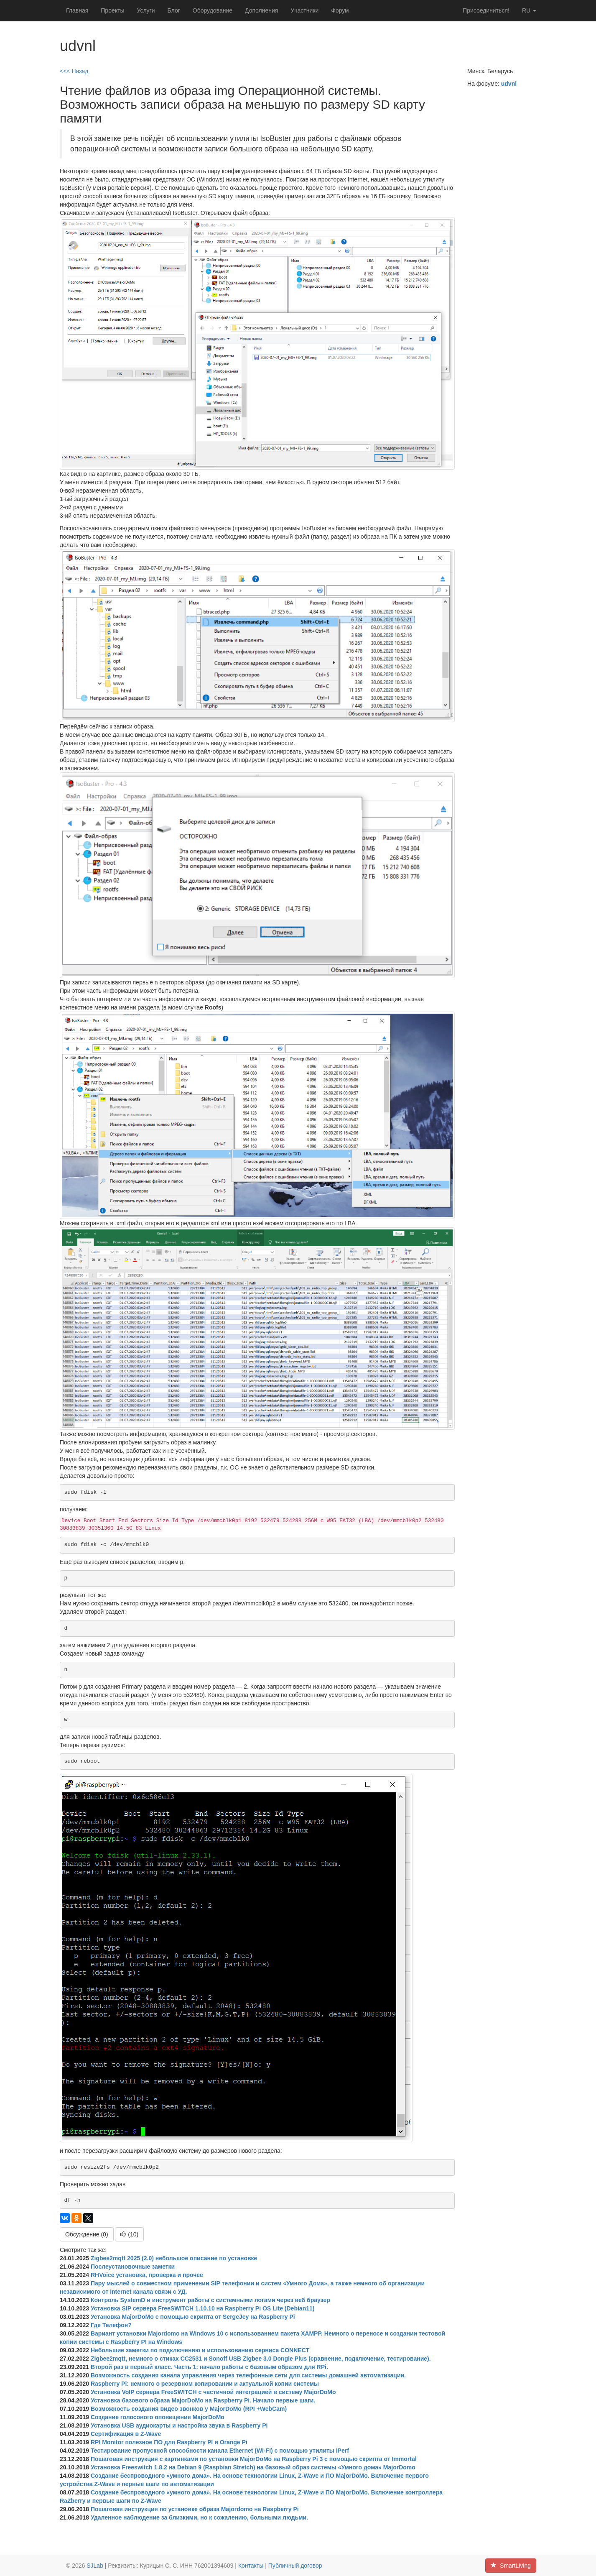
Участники (304, 10)
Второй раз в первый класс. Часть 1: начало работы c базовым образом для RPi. (209, 2367)
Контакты (250, 2565)
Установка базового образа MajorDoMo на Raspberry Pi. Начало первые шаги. (203, 2400)
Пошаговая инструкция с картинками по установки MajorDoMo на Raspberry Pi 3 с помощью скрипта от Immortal (254, 2459)
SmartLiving (511, 2565)
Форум (340, 10)
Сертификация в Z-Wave (126, 2433)
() (129, 2234)
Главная (77, 10)
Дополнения (261, 10)
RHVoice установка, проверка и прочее (147, 2275)
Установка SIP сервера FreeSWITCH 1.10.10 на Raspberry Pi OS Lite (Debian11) (202, 2308)
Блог (174, 10)
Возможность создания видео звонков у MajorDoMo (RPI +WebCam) (189, 2408)
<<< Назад (74, 71)
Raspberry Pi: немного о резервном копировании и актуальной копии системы (205, 2383)
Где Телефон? (111, 2325)
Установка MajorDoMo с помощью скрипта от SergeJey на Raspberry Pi (193, 2316)
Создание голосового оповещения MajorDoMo (157, 2417)
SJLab (95, 2565)
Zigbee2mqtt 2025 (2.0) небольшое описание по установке (174, 2258)
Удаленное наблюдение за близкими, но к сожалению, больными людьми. (199, 2517)
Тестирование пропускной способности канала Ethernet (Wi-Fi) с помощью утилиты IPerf (220, 2450)
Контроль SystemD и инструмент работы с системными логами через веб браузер (210, 2300)
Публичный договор (295, 2565)
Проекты (112, 10)
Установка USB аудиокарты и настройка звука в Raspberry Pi (179, 2425)
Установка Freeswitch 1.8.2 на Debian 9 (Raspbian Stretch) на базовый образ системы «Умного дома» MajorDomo (253, 2467)
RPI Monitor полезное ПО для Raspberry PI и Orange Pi (169, 2442)
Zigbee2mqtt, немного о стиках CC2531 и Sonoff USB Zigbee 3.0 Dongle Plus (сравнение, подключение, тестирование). (261, 2358)
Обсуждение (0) (86, 2234)
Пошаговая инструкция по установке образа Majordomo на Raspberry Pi (195, 2509)
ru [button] (529, 10)
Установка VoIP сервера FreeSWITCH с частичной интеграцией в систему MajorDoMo (213, 2392)
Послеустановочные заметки (133, 2266)
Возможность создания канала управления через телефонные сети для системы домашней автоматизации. (248, 2375)
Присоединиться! (486, 10)
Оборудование (212, 10)
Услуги (146, 10)
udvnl (509, 83)
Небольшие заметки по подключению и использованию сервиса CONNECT (200, 2350)
